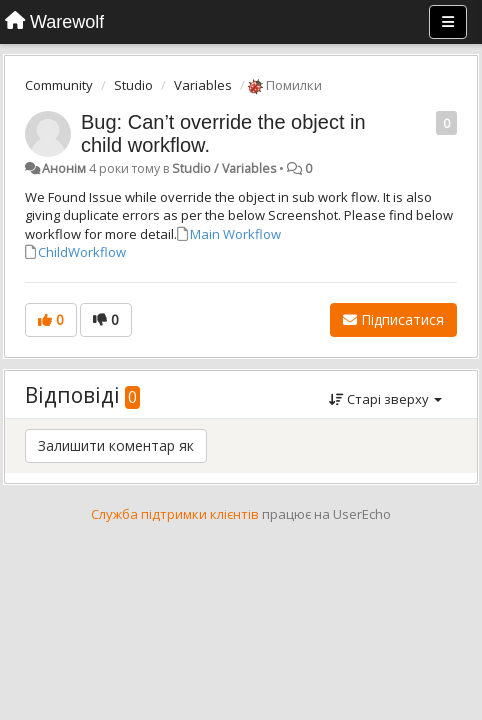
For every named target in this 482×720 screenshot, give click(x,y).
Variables (203, 85)
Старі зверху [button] (385, 399)
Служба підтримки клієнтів (175, 514)
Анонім (64, 168)
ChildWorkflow (82, 252)
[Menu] (448, 22)
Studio (133, 85)
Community (59, 85)
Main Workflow (235, 234)
